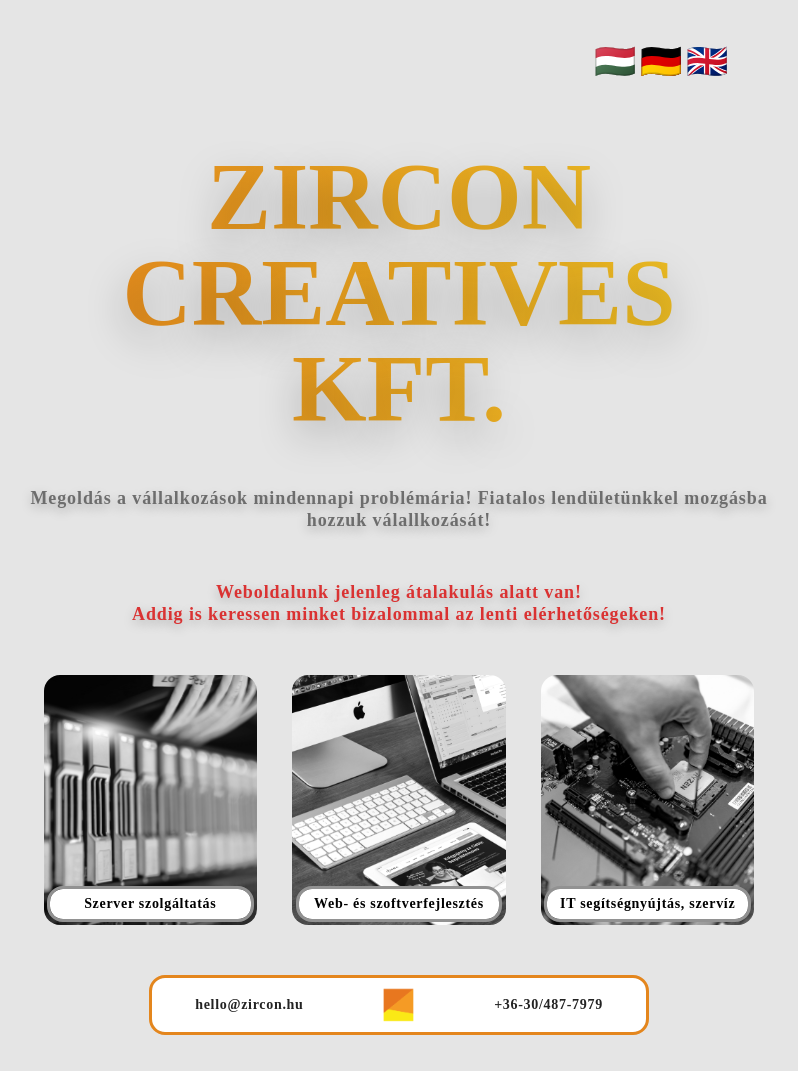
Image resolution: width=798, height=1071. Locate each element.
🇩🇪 (661, 61)
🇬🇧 (707, 61)
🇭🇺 (615, 61)
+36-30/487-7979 (548, 1004)
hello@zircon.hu (249, 1004)
